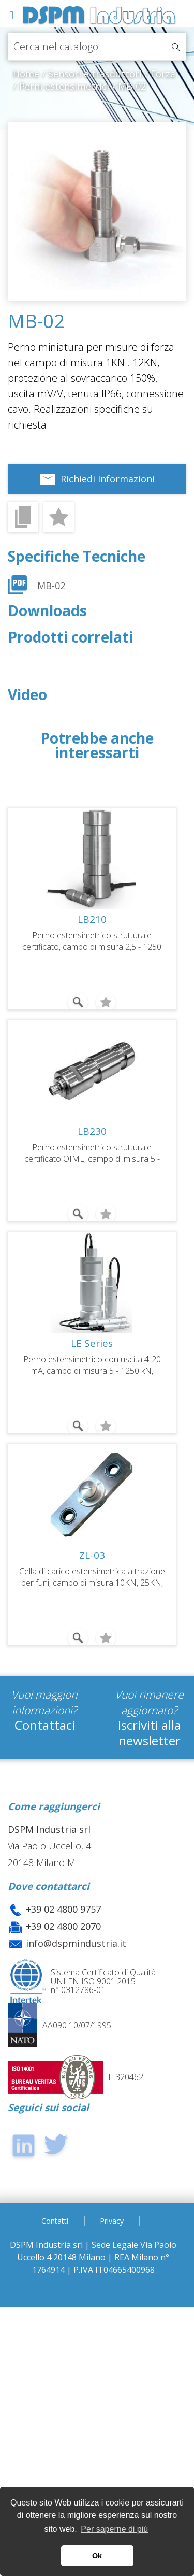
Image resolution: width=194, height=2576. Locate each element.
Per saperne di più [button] (114, 2529)
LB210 (92, 919)
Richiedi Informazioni (108, 479)
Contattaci (44, 1724)
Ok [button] (97, 2556)
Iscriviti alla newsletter (149, 1732)
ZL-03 (92, 1555)
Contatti (54, 2221)
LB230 (92, 1131)
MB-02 (51, 585)
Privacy (112, 2221)
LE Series (92, 1343)
